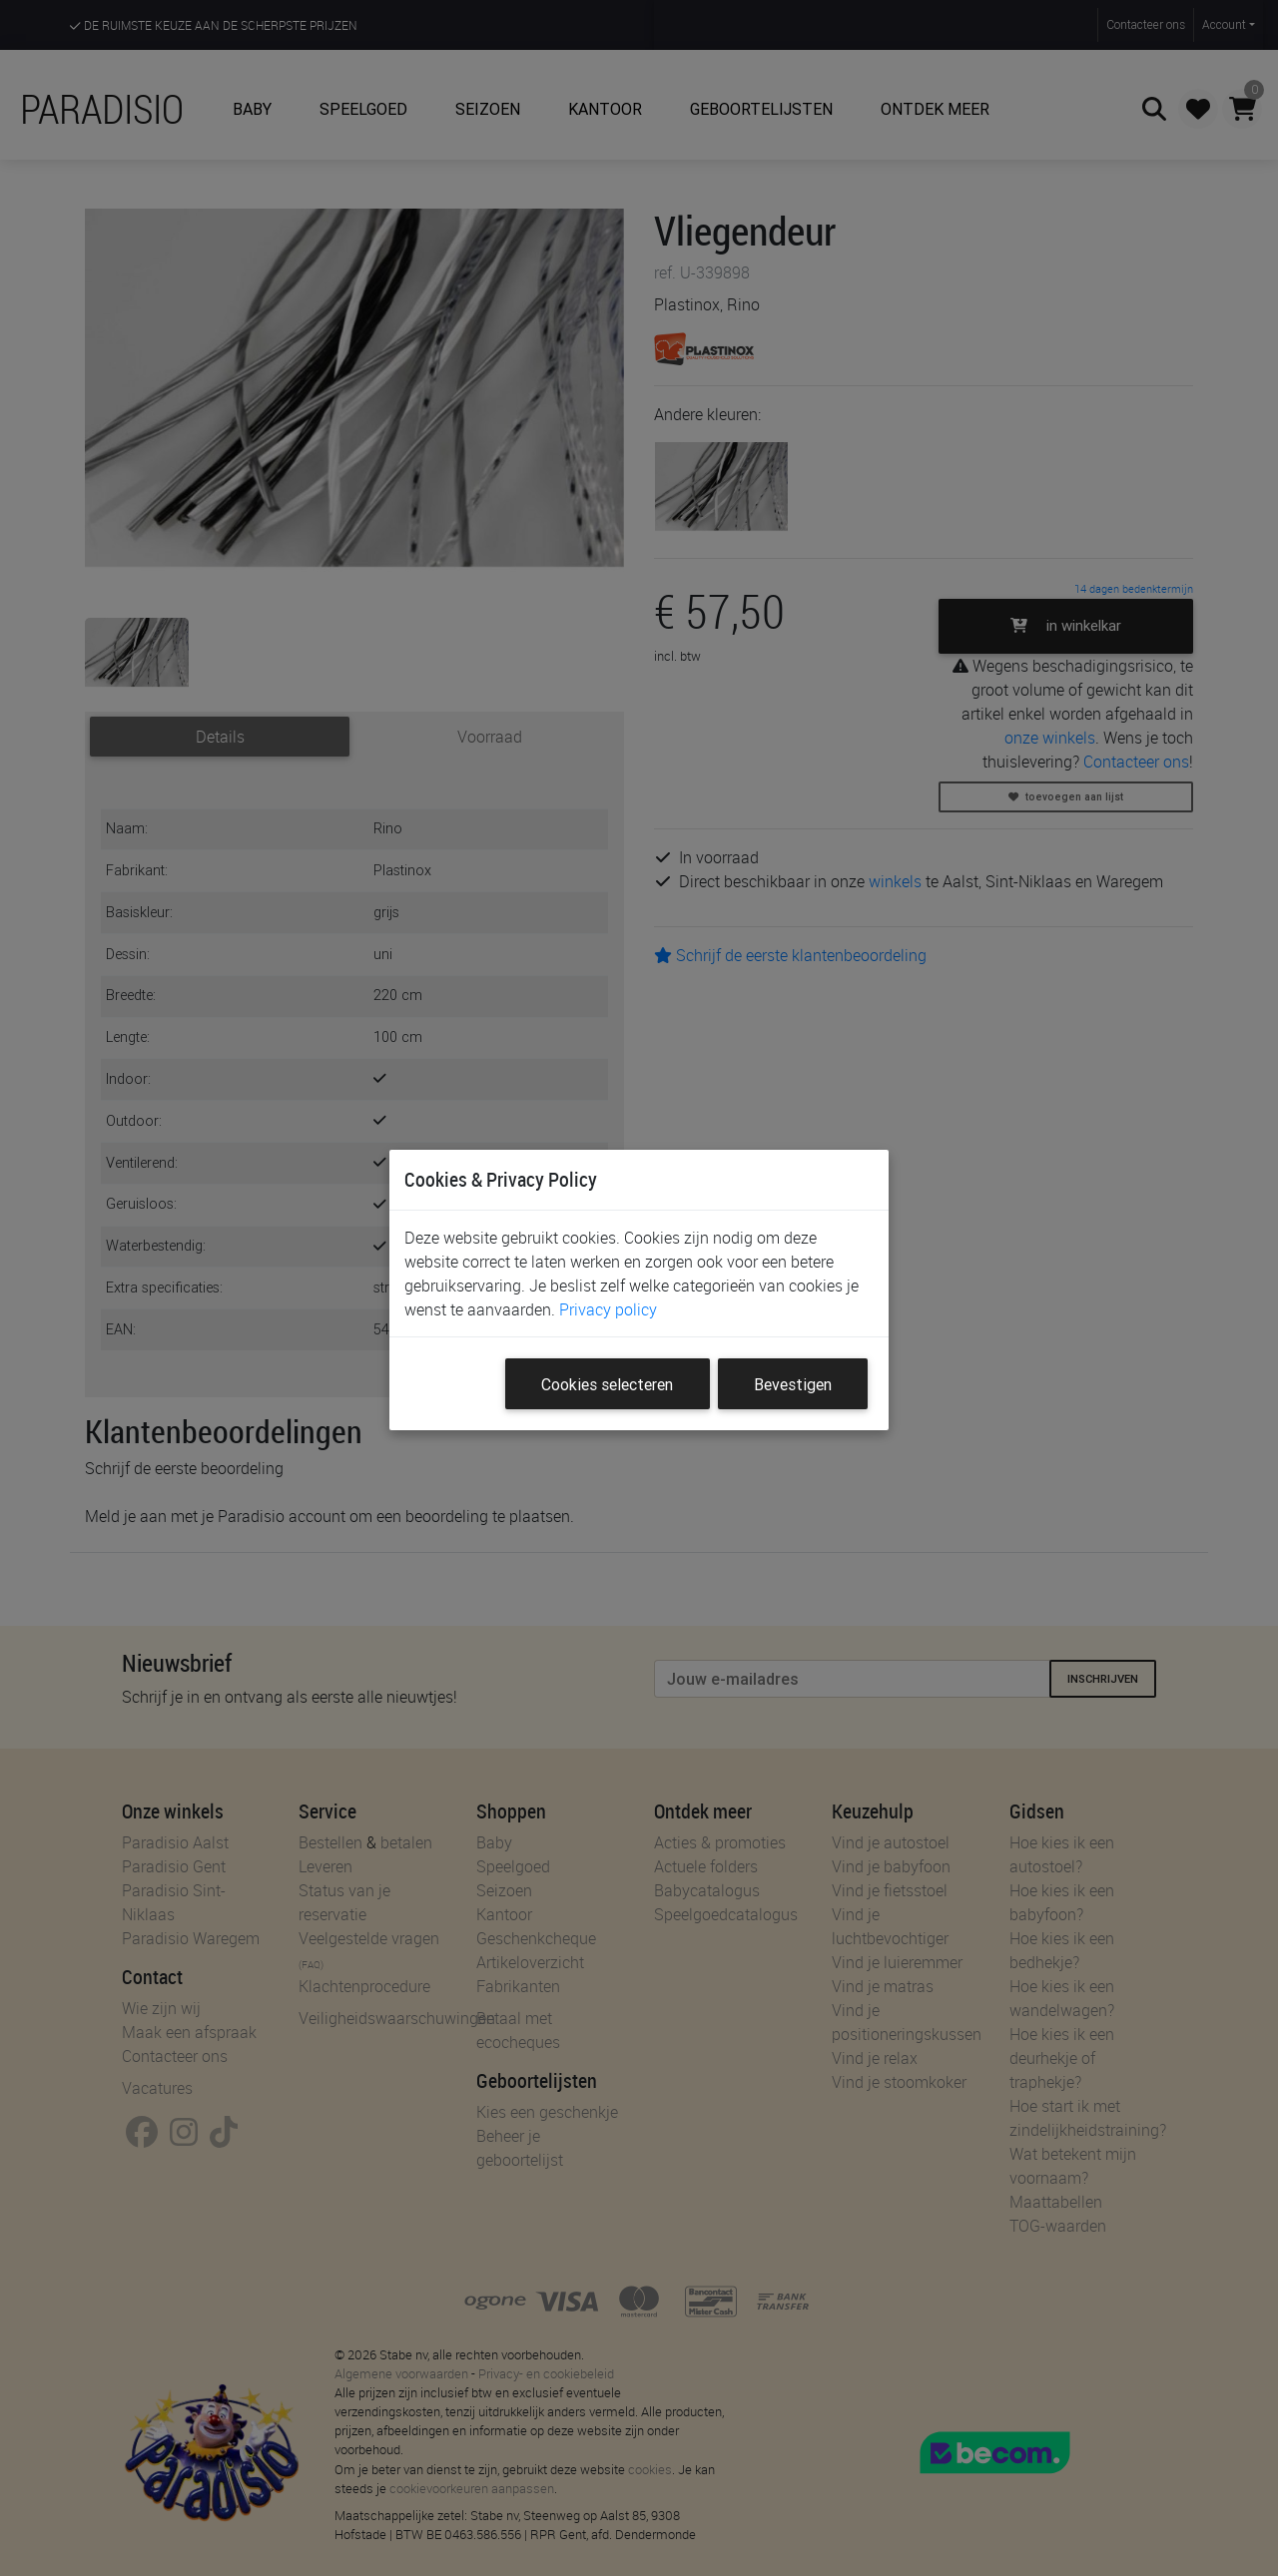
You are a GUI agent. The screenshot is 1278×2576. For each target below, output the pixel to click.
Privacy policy (608, 1309)
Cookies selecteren (607, 1384)
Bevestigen (793, 1384)
